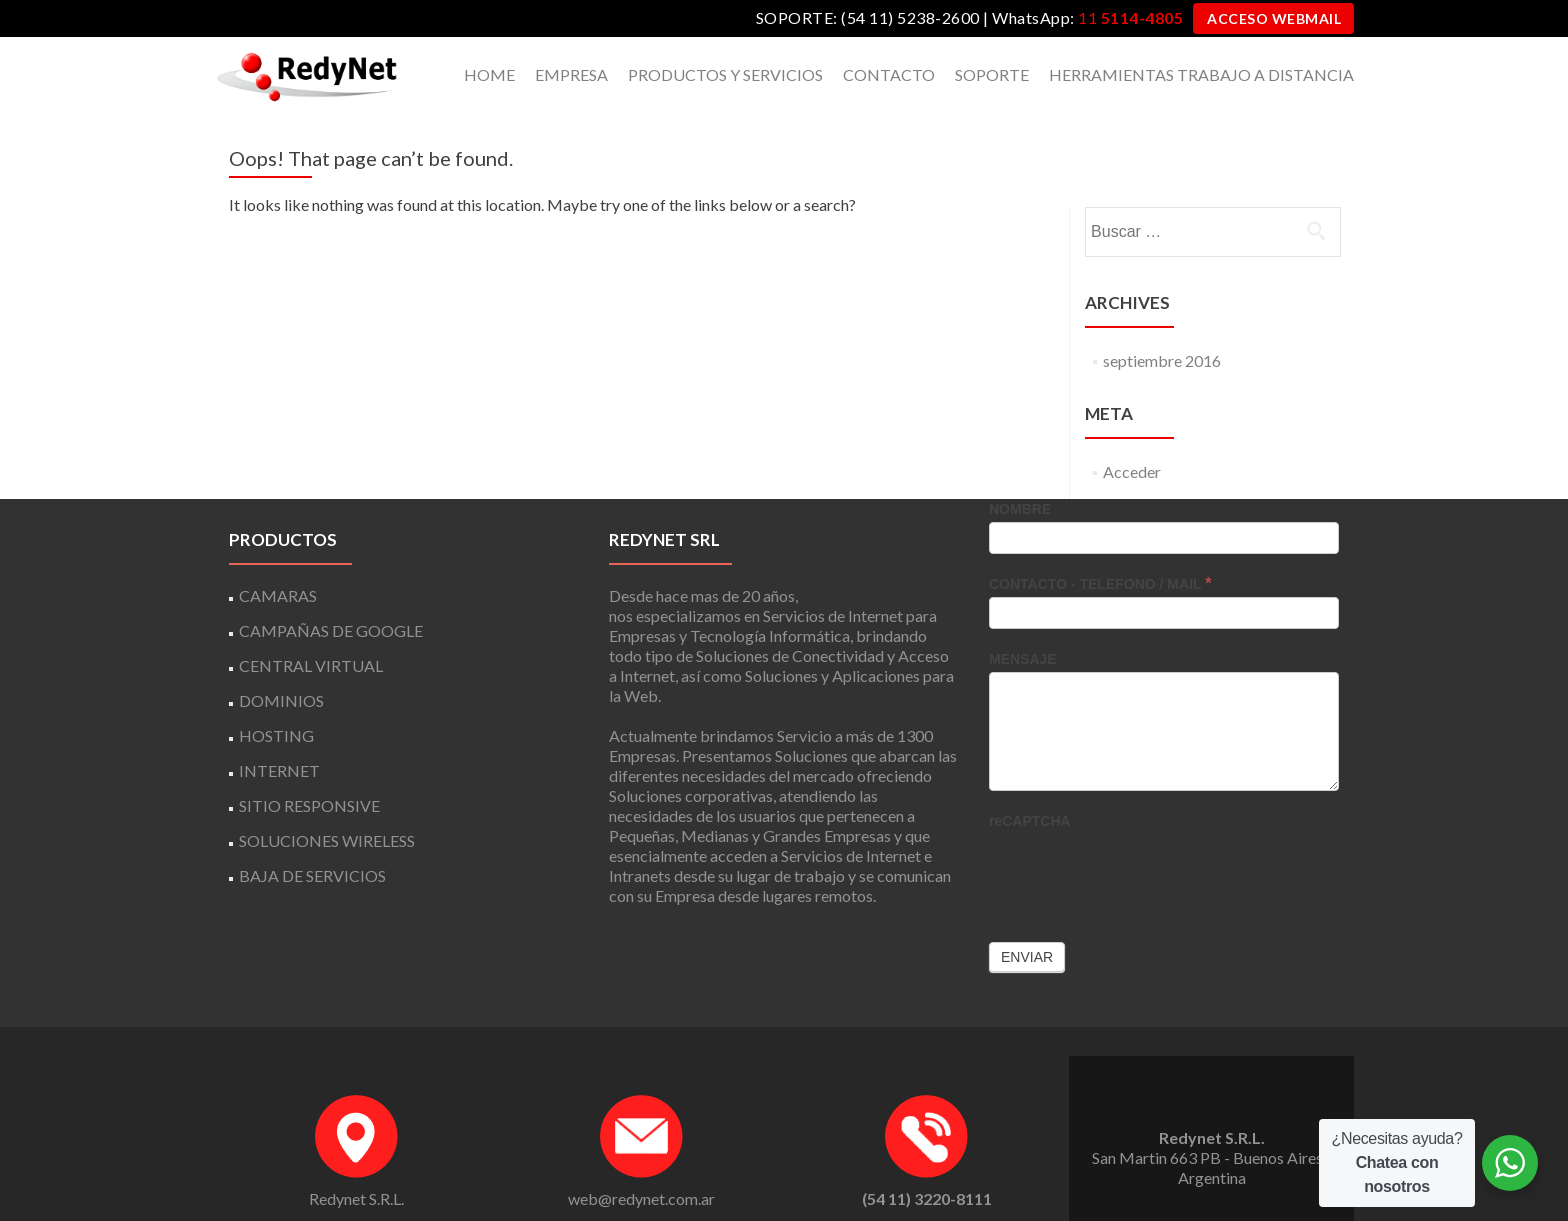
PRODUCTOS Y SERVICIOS (725, 74)
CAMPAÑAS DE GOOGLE (331, 595)
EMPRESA (571, 74)
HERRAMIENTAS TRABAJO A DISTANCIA (1201, 74)
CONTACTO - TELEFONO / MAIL (1100, 548)
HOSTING (276, 700)
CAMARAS (278, 560)
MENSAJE (1023, 624)
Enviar (1027, 922)
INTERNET (279, 735)
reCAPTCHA (1030, 786)
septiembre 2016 (1162, 325)
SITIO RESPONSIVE (309, 770)
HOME (489, 74)
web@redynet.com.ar (641, 1163)
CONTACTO (889, 74)
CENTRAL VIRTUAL (311, 630)
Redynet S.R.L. (356, 1163)
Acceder (1132, 436)
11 (1130, 17)
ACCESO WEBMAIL (1274, 18)
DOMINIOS (281, 665)
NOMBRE (1020, 474)
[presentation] (1141, 838)
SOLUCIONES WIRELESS (327, 805)
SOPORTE (992, 74)
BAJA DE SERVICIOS (312, 840)
